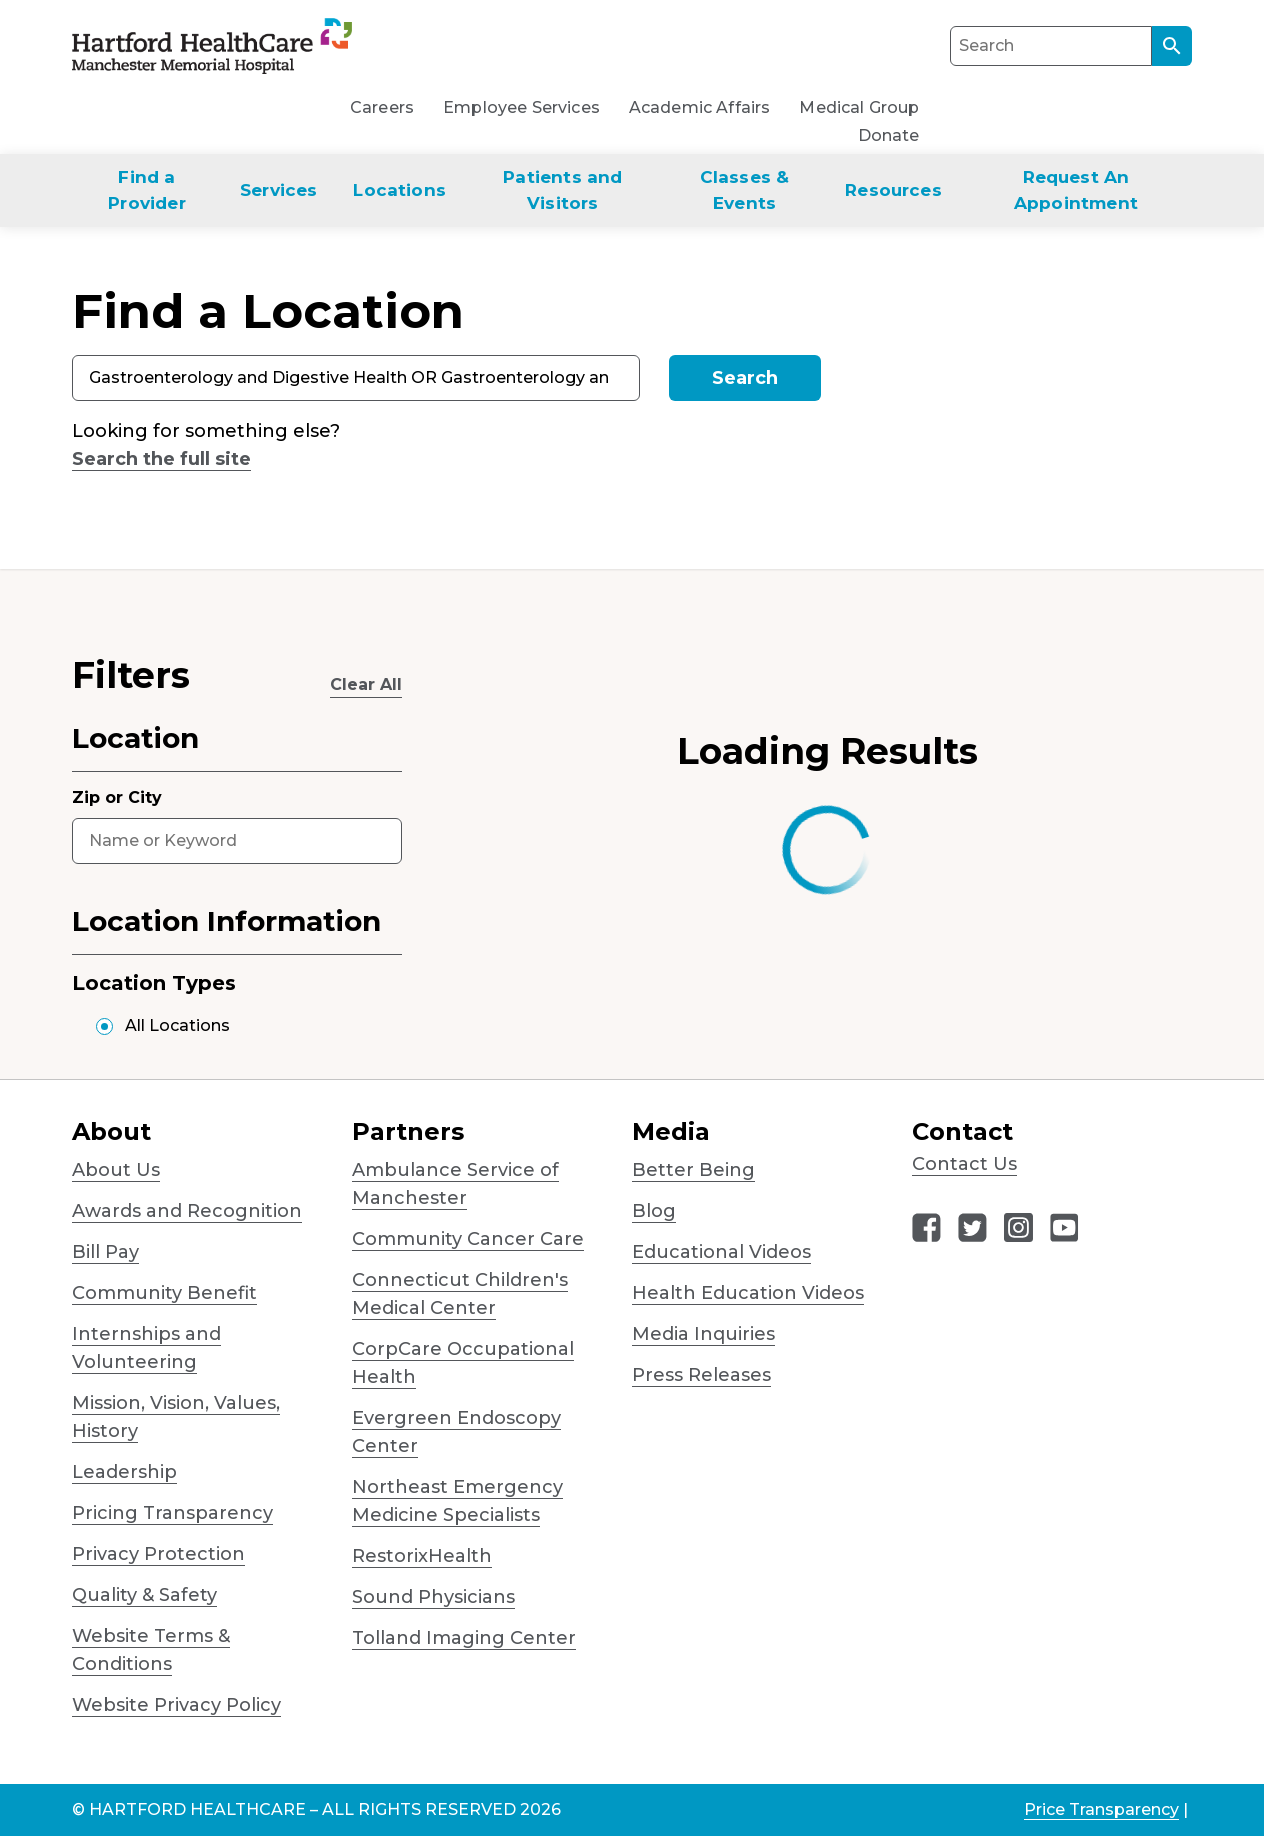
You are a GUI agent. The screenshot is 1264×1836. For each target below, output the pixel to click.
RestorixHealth (422, 1556)
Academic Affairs (700, 107)
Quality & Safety (144, 1595)
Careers (382, 107)
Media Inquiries (703, 1334)
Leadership (124, 1472)
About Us (116, 1170)
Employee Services (521, 107)
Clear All (366, 684)
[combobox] (356, 378)
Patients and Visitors (562, 190)
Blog (654, 1211)
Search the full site (161, 459)
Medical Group (859, 107)
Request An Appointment (1076, 190)
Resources (893, 190)
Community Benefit (164, 1293)
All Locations (177, 1025)
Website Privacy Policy (176, 1705)
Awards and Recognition (187, 1211)
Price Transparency (1101, 1809)
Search (745, 378)
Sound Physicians (433, 1597)
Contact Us (964, 1164)
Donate (889, 135)
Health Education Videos (748, 1293)
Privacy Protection (158, 1554)
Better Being (693, 1170)
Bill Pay (105, 1252)
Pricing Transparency (172, 1513)
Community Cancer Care (468, 1239)
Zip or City (117, 797)
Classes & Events (745, 190)
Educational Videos (721, 1252)
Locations (399, 190)
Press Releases (701, 1375)
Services (278, 190)
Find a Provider (146, 190)
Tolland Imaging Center (464, 1638)
